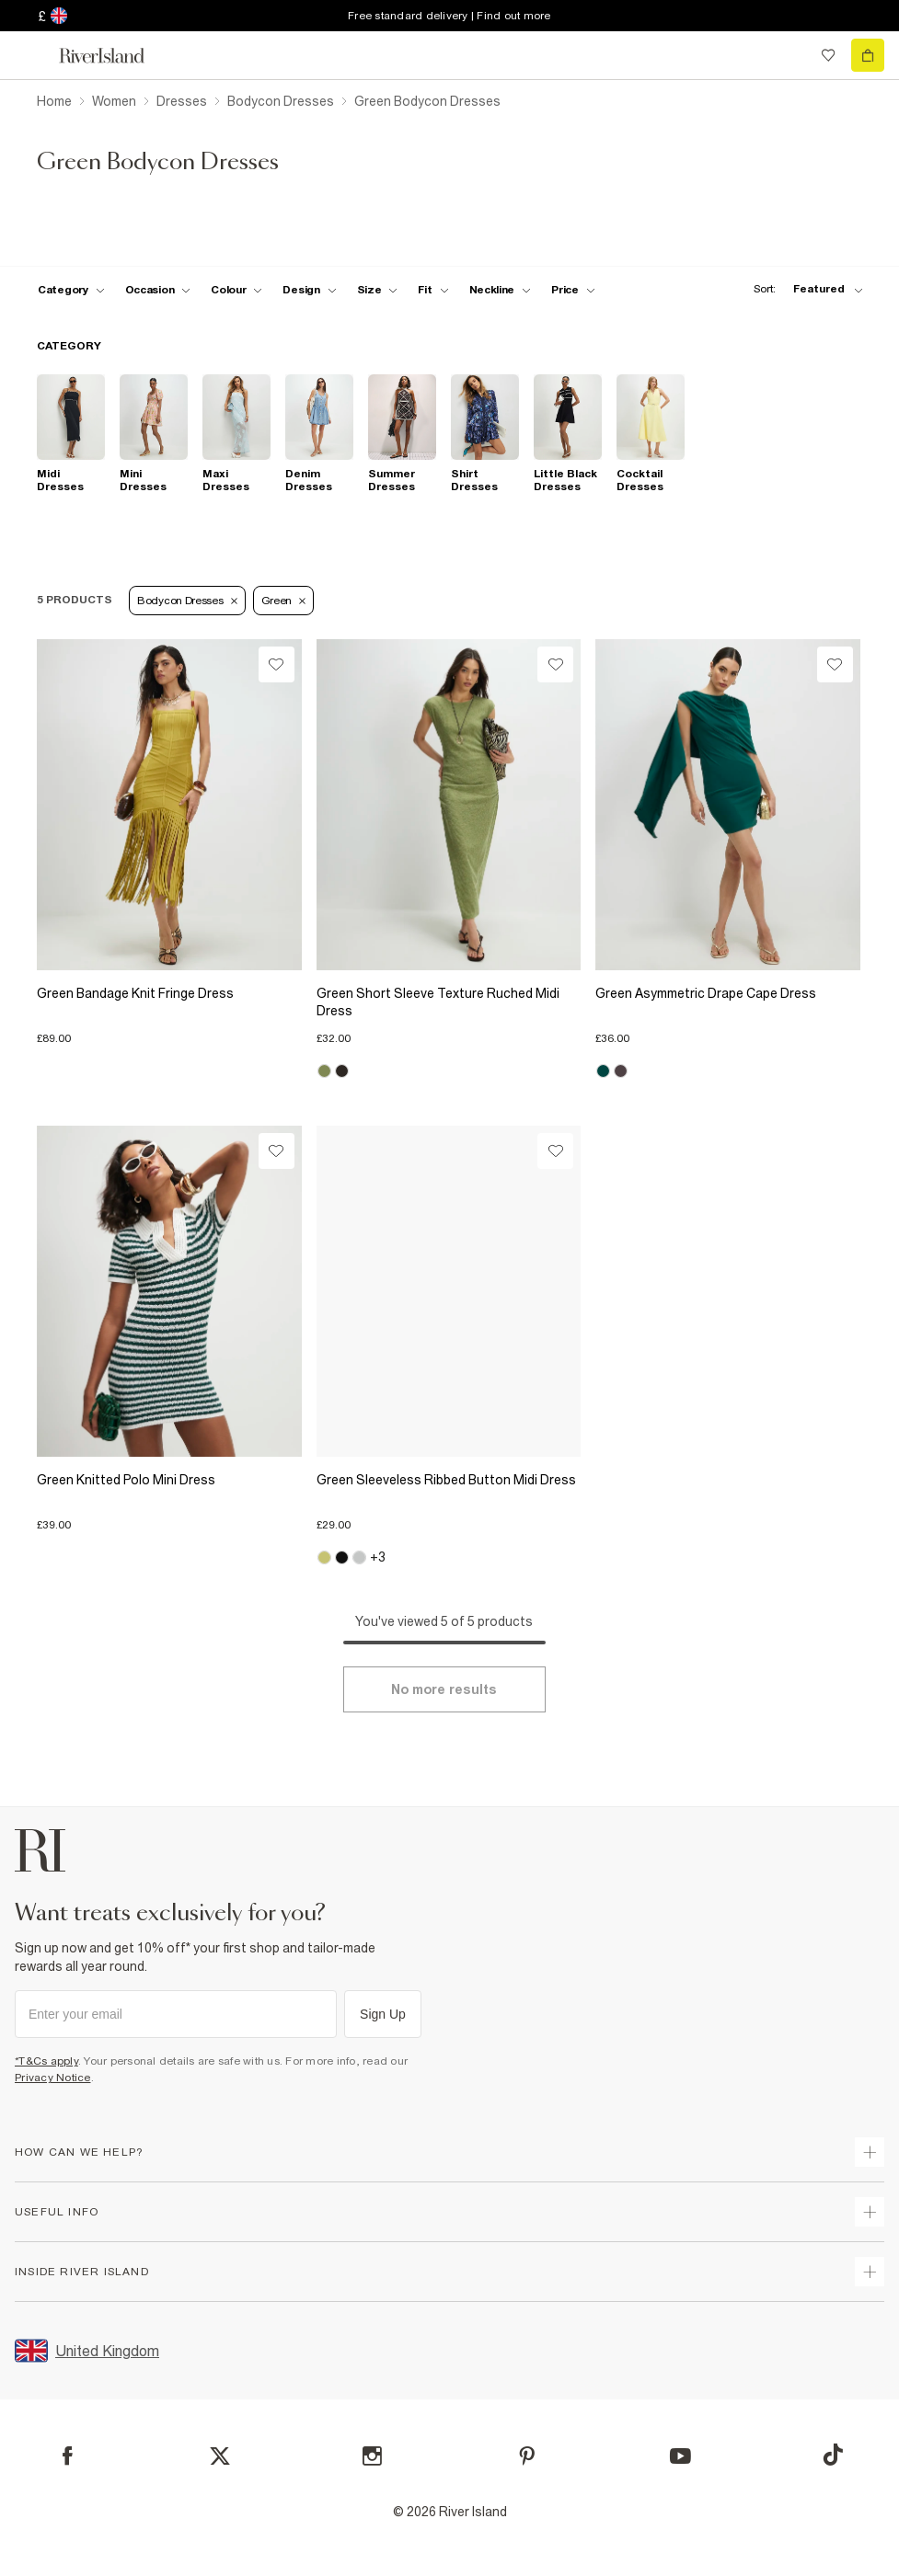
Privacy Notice (53, 2077)
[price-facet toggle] (573, 290)
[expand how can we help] (869, 2152)
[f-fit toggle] (432, 290)
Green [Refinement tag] (283, 600)
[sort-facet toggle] (803, 289)
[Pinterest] (526, 2456)
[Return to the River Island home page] (114, 56)
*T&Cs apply (46, 2061)
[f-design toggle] (309, 290)
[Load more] (444, 1689)
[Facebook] (67, 2456)
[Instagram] (372, 2456)
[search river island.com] (790, 55)
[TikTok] (833, 2455)
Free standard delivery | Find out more (449, 15)
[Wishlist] (276, 664)
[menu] (31, 55)
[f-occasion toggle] (158, 290)
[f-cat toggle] (71, 290)
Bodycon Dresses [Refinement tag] (187, 600)
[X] (220, 2456)
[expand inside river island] (869, 2271)
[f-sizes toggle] (378, 290)
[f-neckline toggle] (500, 290)
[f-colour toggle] (236, 290)
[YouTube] (680, 2456)
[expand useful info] (869, 2212)
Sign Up (383, 2014)
